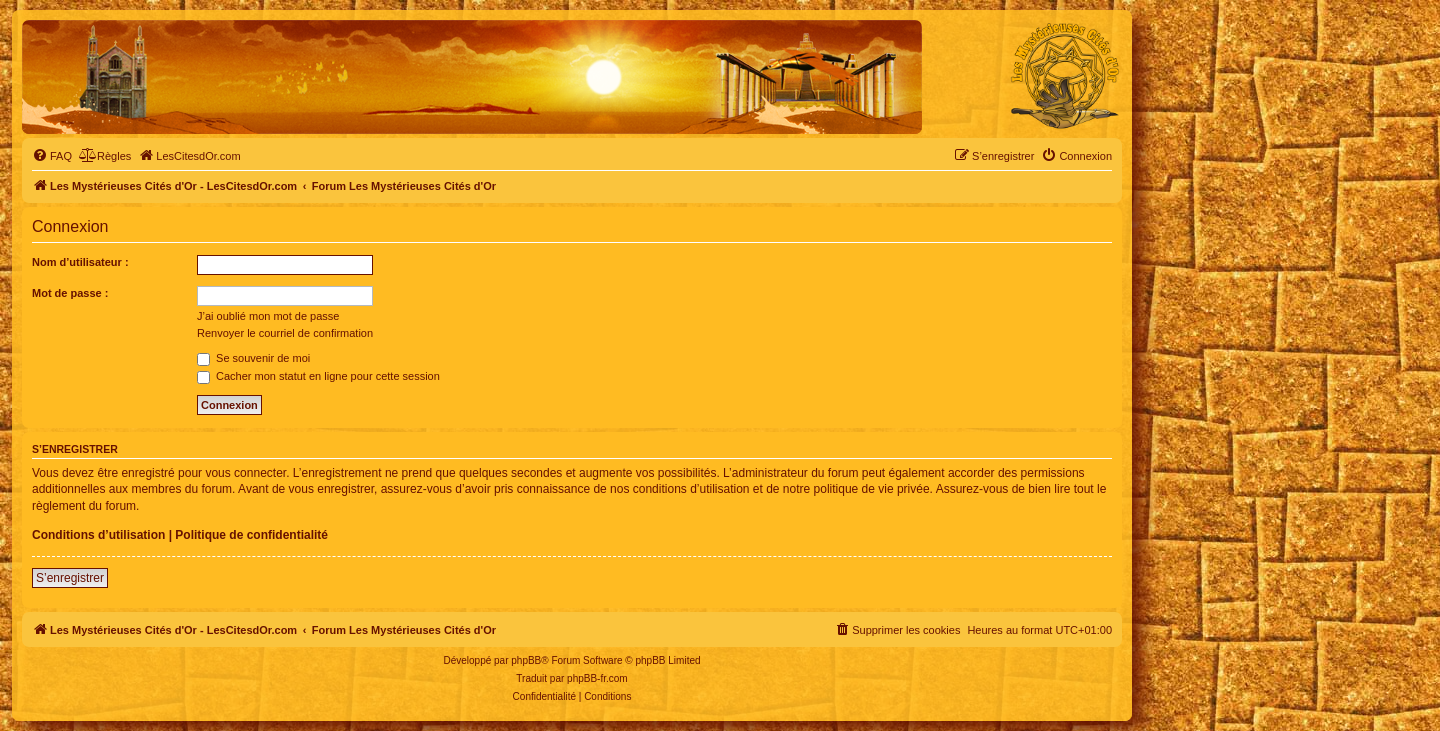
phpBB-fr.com (597, 678)
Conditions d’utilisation (98, 535)
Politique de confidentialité (251, 535)
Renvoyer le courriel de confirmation (285, 333)
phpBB (526, 660)
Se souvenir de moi (253, 358)
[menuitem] (52, 156)
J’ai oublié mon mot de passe (268, 316)
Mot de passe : (70, 293)
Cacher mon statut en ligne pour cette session (318, 376)
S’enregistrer (70, 578)
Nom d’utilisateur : (80, 262)
